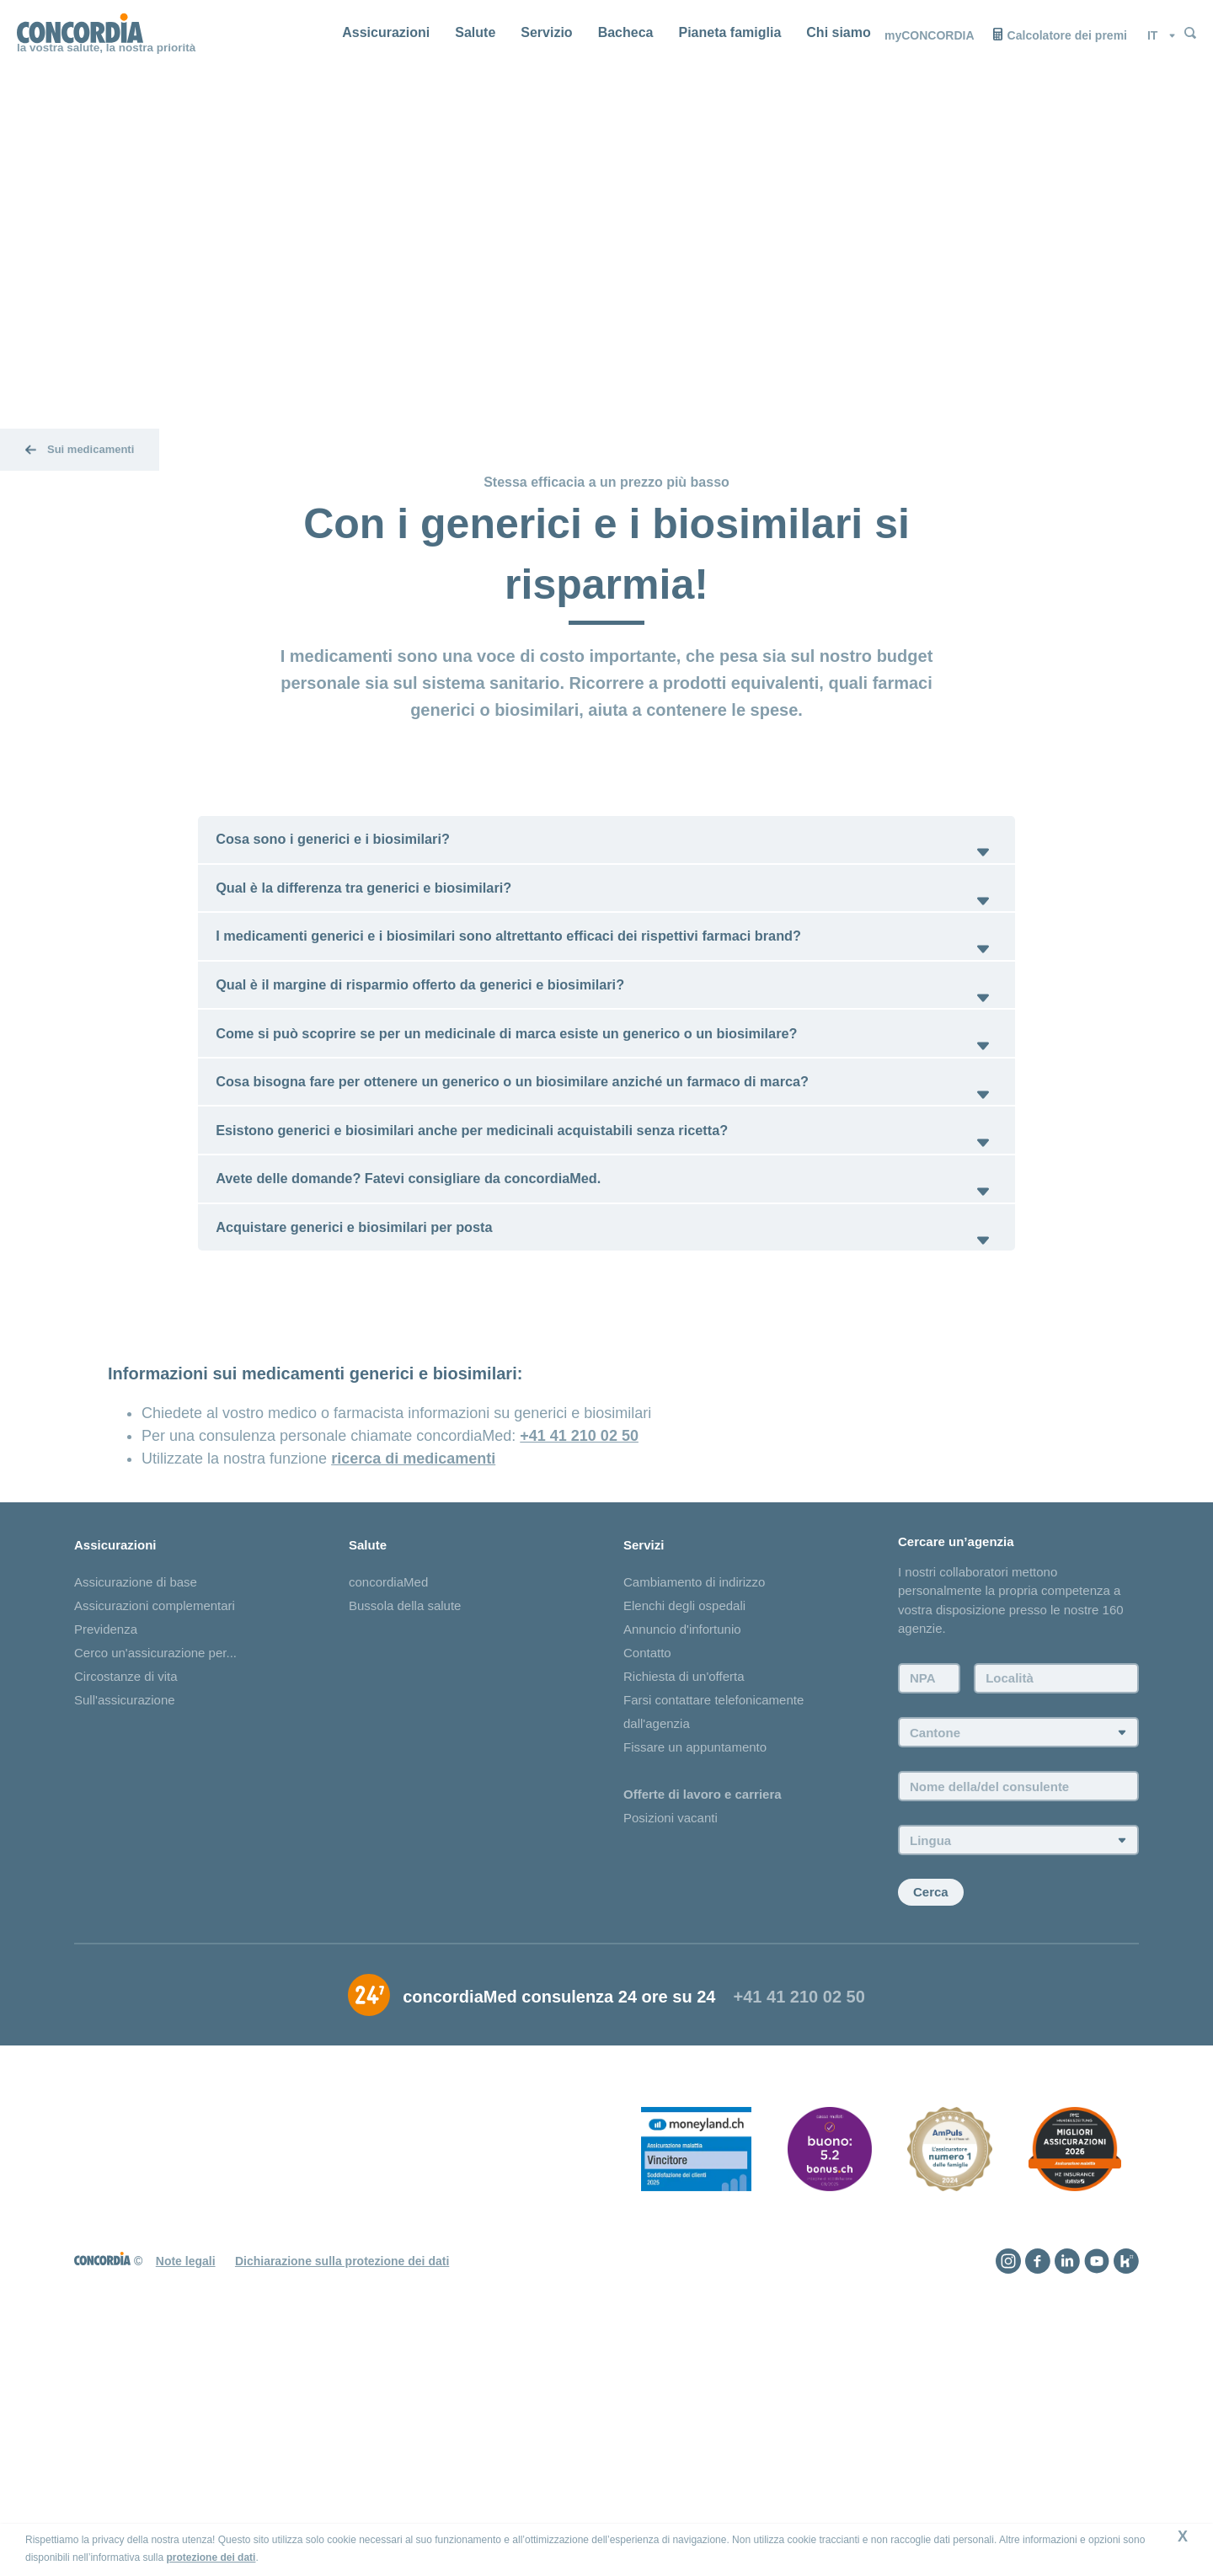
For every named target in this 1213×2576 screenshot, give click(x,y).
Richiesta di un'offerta (684, 1890)
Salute (475, 32)
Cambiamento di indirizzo (694, 1796)
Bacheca (626, 32)
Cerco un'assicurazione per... (155, 1866)
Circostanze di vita (126, 1890)
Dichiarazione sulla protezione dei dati (342, 2494)
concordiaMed (388, 1796)
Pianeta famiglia (729, 32)
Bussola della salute (405, 1819)
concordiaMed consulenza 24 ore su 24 (559, 2230)
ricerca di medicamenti (413, 1669)
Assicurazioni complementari (154, 1819)
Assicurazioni (386, 32)
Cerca (930, 2126)
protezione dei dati (210, 2557)
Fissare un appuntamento (695, 1961)
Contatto (647, 1866)
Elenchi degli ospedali (684, 1819)
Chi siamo (838, 32)
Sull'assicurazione (124, 1914)
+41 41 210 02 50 (579, 1647)
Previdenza (105, 1843)
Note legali (186, 2494)
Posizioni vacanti (670, 2031)
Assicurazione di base (135, 1796)
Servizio (546, 32)
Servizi (643, 1757)
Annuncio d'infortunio (682, 1843)
